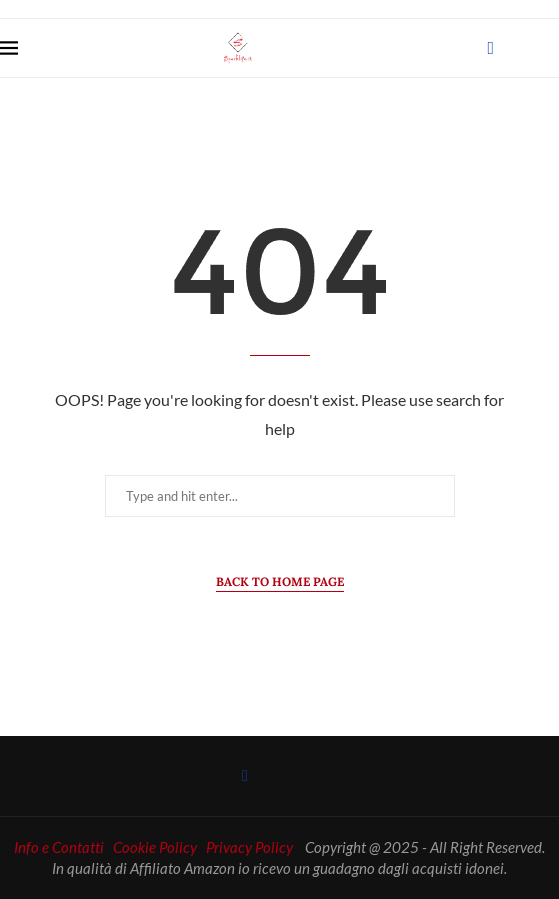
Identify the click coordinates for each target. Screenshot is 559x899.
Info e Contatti (59, 847)
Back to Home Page (280, 581)
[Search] (549, 48)
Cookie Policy (155, 847)
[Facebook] (490, 48)
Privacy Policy (249, 847)
